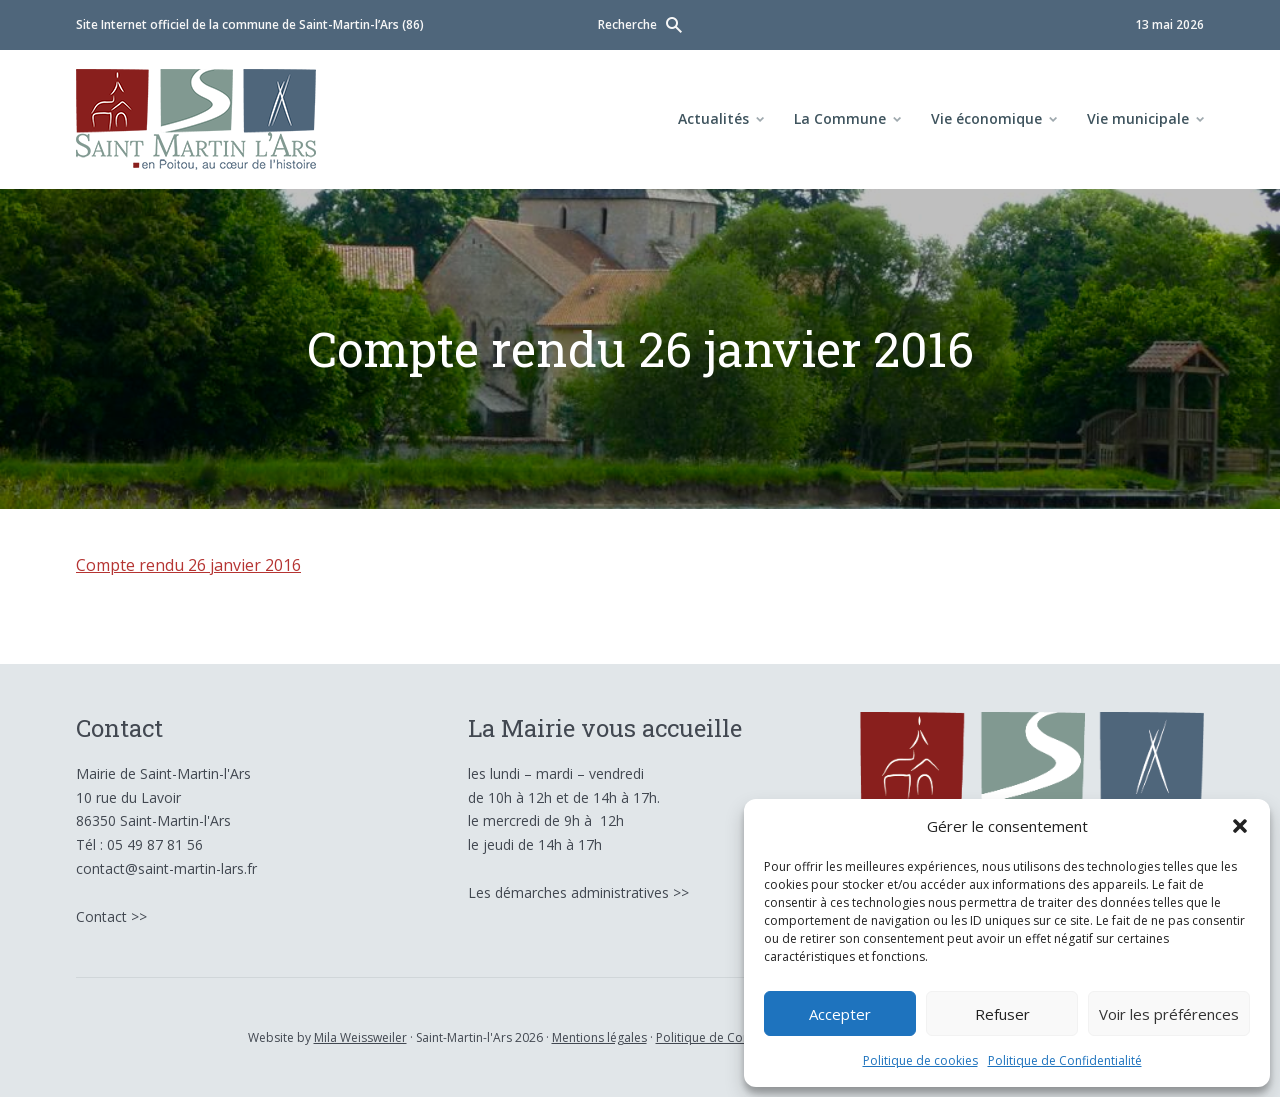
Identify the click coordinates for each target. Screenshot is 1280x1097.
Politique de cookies (920, 1060)
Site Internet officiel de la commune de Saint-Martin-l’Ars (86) (250, 24)
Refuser (1002, 1014)
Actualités (713, 118)
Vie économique (986, 118)
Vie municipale (1138, 118)
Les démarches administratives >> (578, 892)
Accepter (840, 1014)
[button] (1240, 826)
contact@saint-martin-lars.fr (166, 868)
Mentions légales (599, 1037)
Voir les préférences (1169, 1014)
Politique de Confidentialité (1065, 1060)
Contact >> (111, 916)
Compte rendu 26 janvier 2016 (188, 565)
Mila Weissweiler (360, 1037)
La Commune (840, 118)
